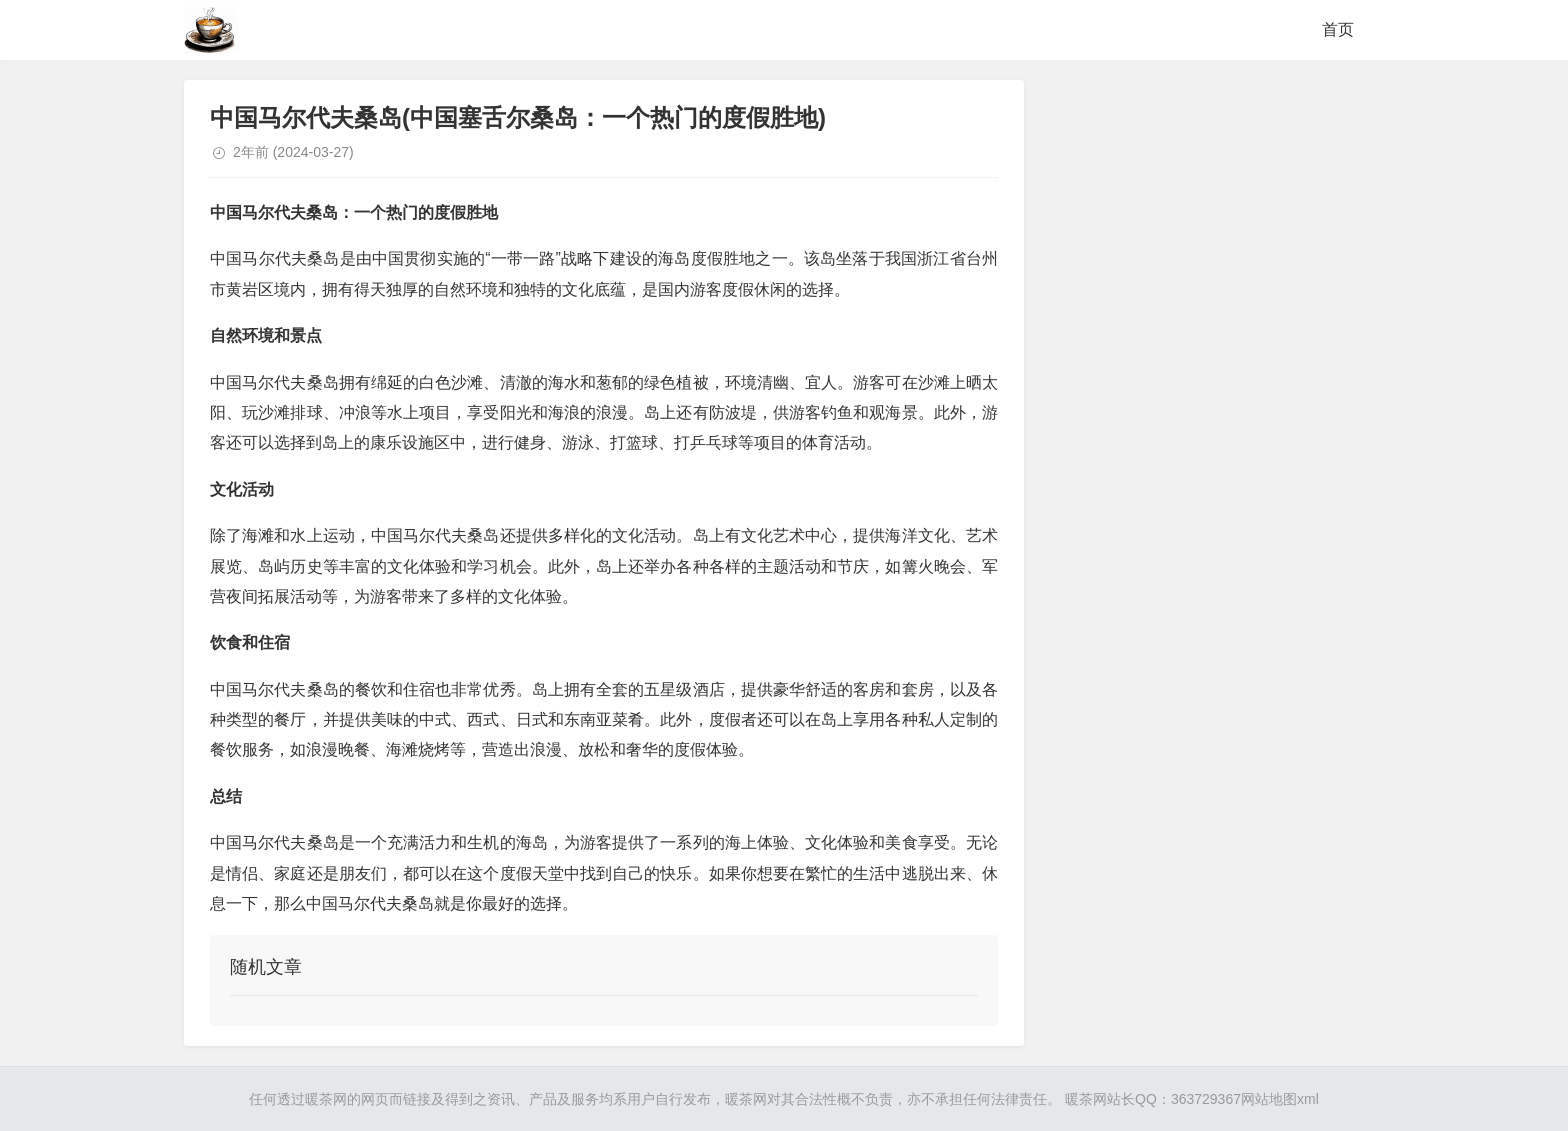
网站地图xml (1280, 1099)
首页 (1338, 29)
